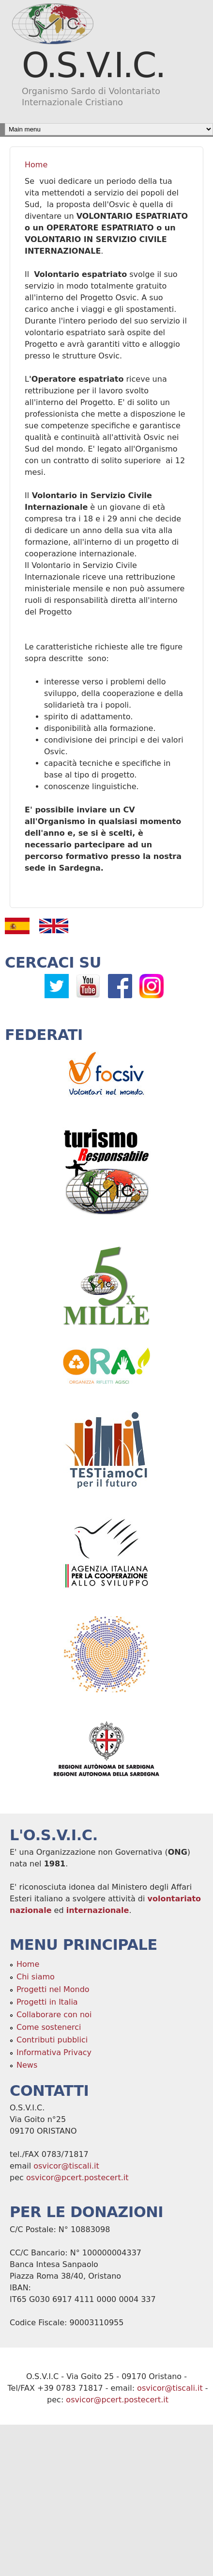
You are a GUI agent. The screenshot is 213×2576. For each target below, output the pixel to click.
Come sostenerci (48, 2027)
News (26, 2065)
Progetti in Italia (47, 2002)
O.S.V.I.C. (93, 65)
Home (36, 164)
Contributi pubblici (52, 2039)
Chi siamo (35, 1976)
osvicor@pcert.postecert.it (77, 2177)
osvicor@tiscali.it (66, 2166)
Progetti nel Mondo (53, 1989)
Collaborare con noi (53, 2014)
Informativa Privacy (53, 2052)
